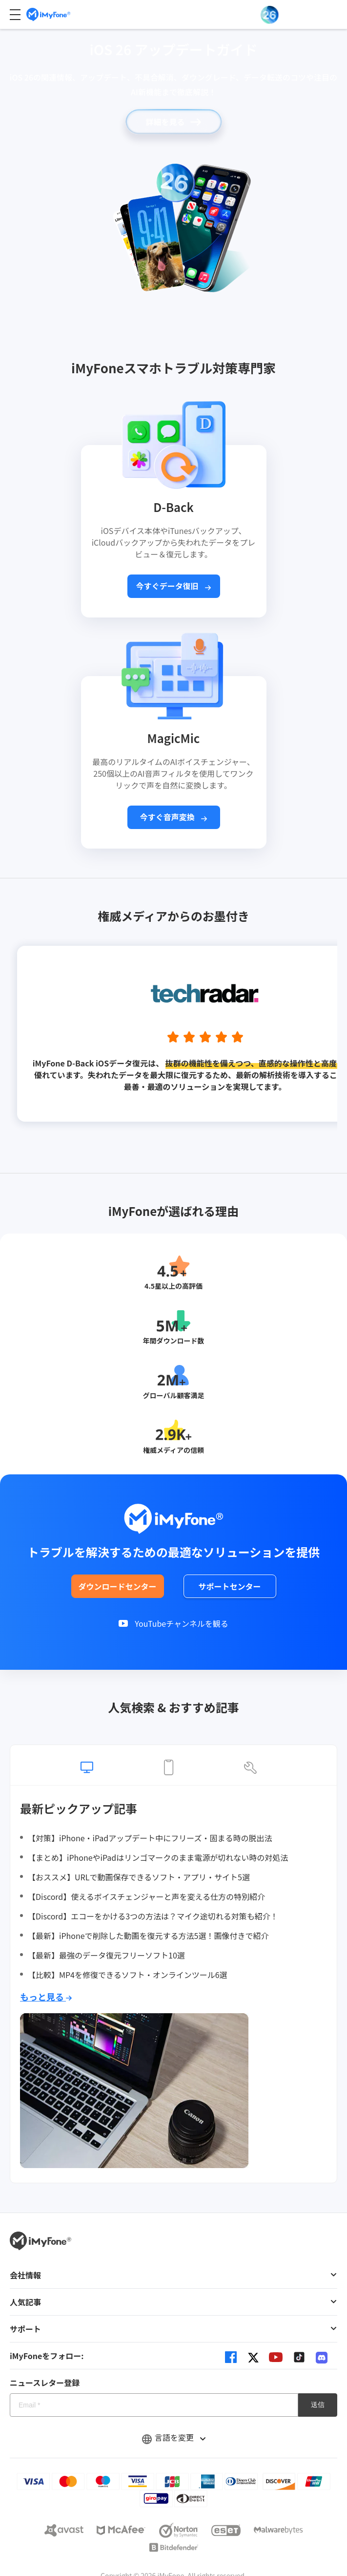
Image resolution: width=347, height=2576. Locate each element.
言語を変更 (173, 2437)
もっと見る (46, 1996)
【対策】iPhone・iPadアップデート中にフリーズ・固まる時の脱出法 (150, 1838)
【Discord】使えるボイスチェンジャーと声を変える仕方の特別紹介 (146, 1896)
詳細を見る (173, 122)
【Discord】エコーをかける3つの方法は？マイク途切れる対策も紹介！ (153, 1916)
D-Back (173, 506)
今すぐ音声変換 (173, 817)
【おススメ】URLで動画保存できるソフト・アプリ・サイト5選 (139, 1877)
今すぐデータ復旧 (173, 586)
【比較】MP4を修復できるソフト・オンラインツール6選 (127, 1974)
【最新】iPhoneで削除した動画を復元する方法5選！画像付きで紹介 (148, 1935)
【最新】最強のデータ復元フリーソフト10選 (106, 1955)
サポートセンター (229, 1586)
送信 (318, 2404)
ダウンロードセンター (117, 1586)
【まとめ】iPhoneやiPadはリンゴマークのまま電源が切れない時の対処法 (158, 1857)
